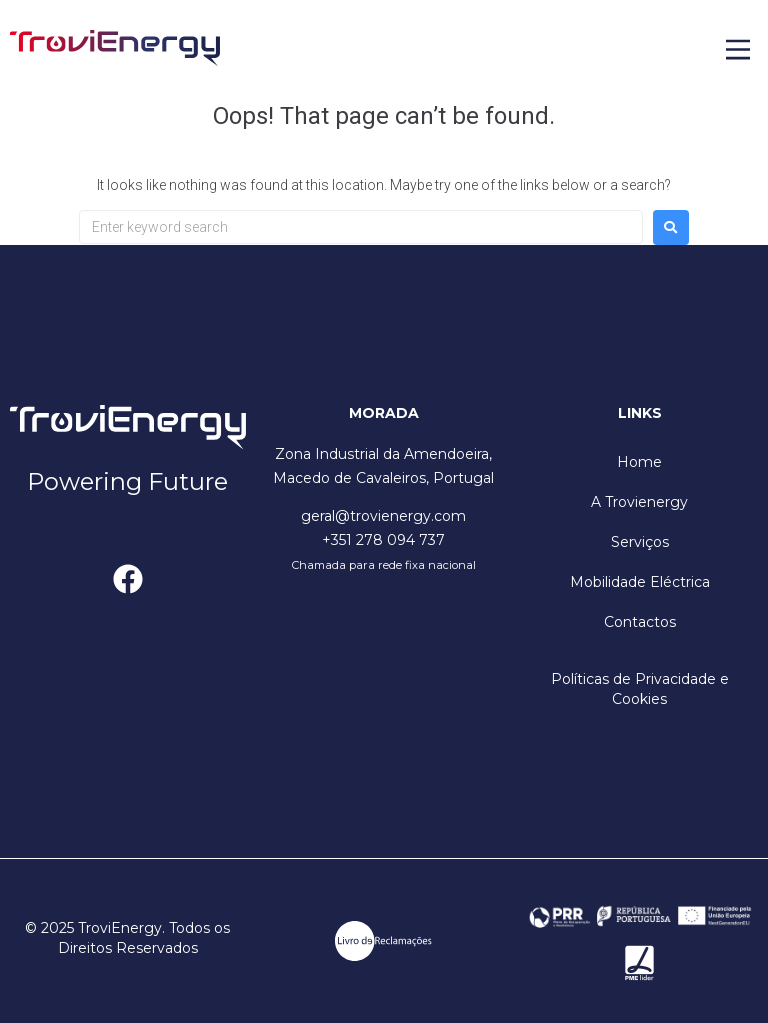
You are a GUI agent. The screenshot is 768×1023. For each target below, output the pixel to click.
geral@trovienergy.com (383, 516)
